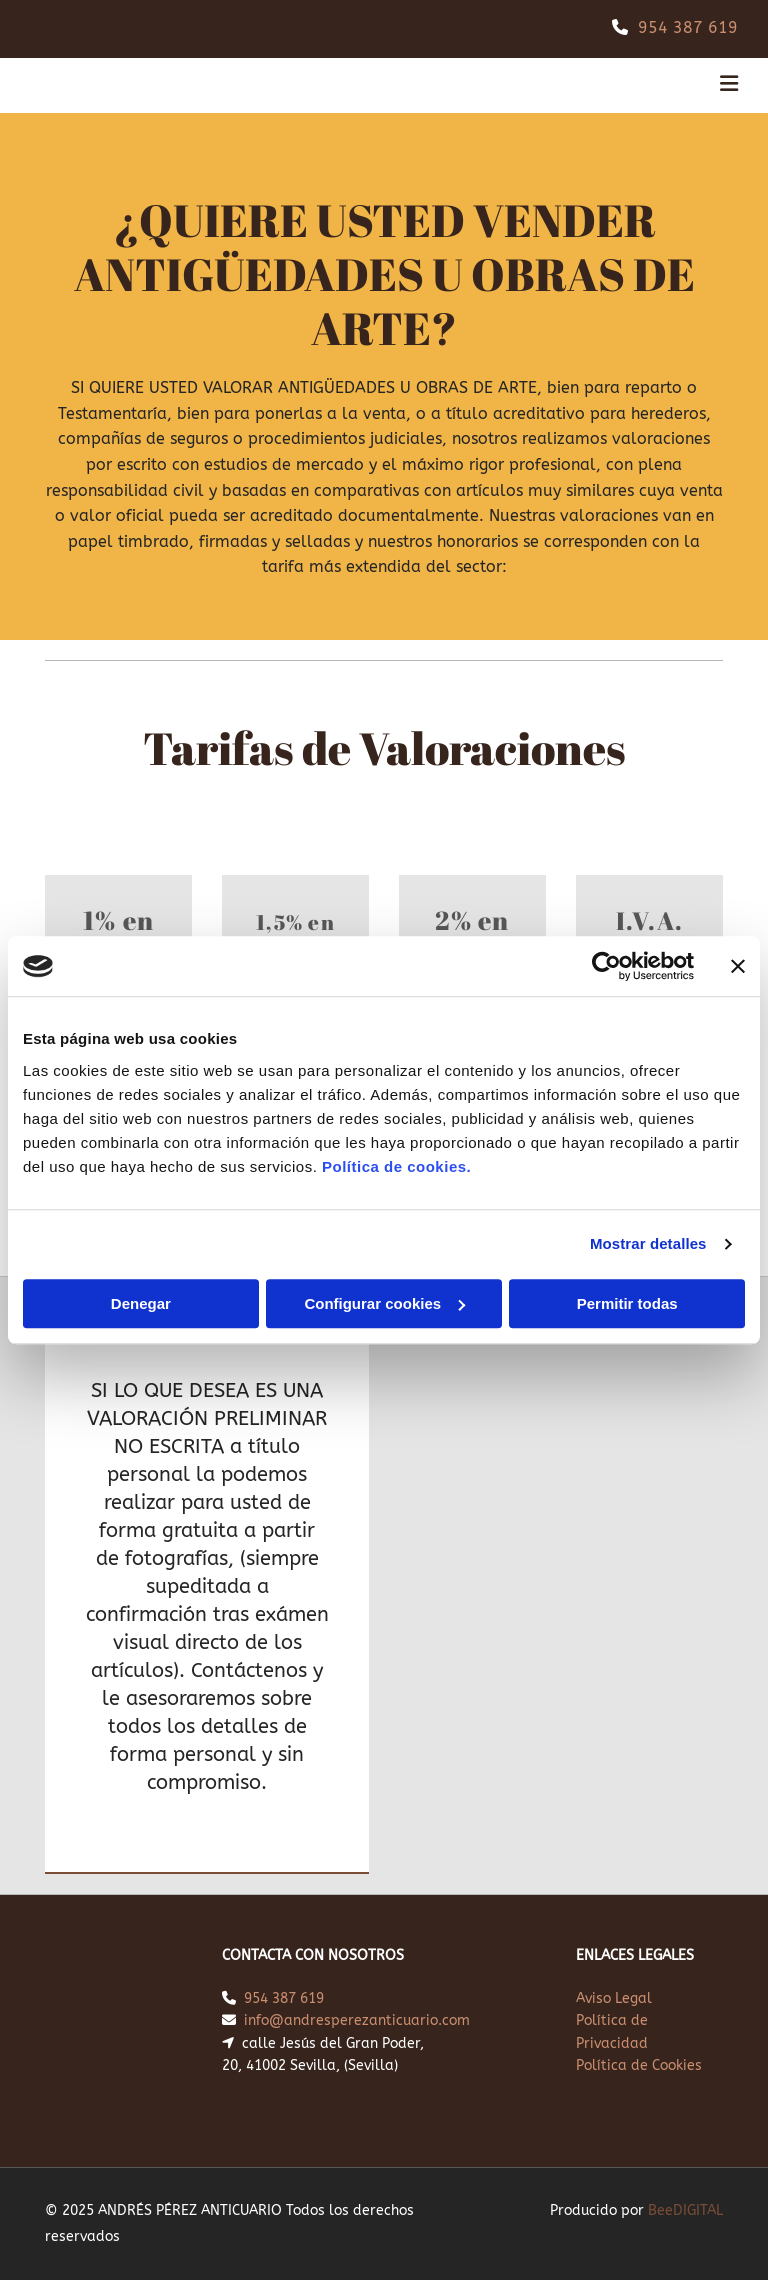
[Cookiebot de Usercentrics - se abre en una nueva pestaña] (606, 966)
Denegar (141, 1303)
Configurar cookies (384, 1303)
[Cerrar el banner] (738, 966)
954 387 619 (688, 27)
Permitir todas (627, 1303)
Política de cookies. (396, 1166)
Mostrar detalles (648, 1243)
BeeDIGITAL (685, 2210)
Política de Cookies (639, 2065)
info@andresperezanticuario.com (357, 2020)
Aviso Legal (614, 1998)
